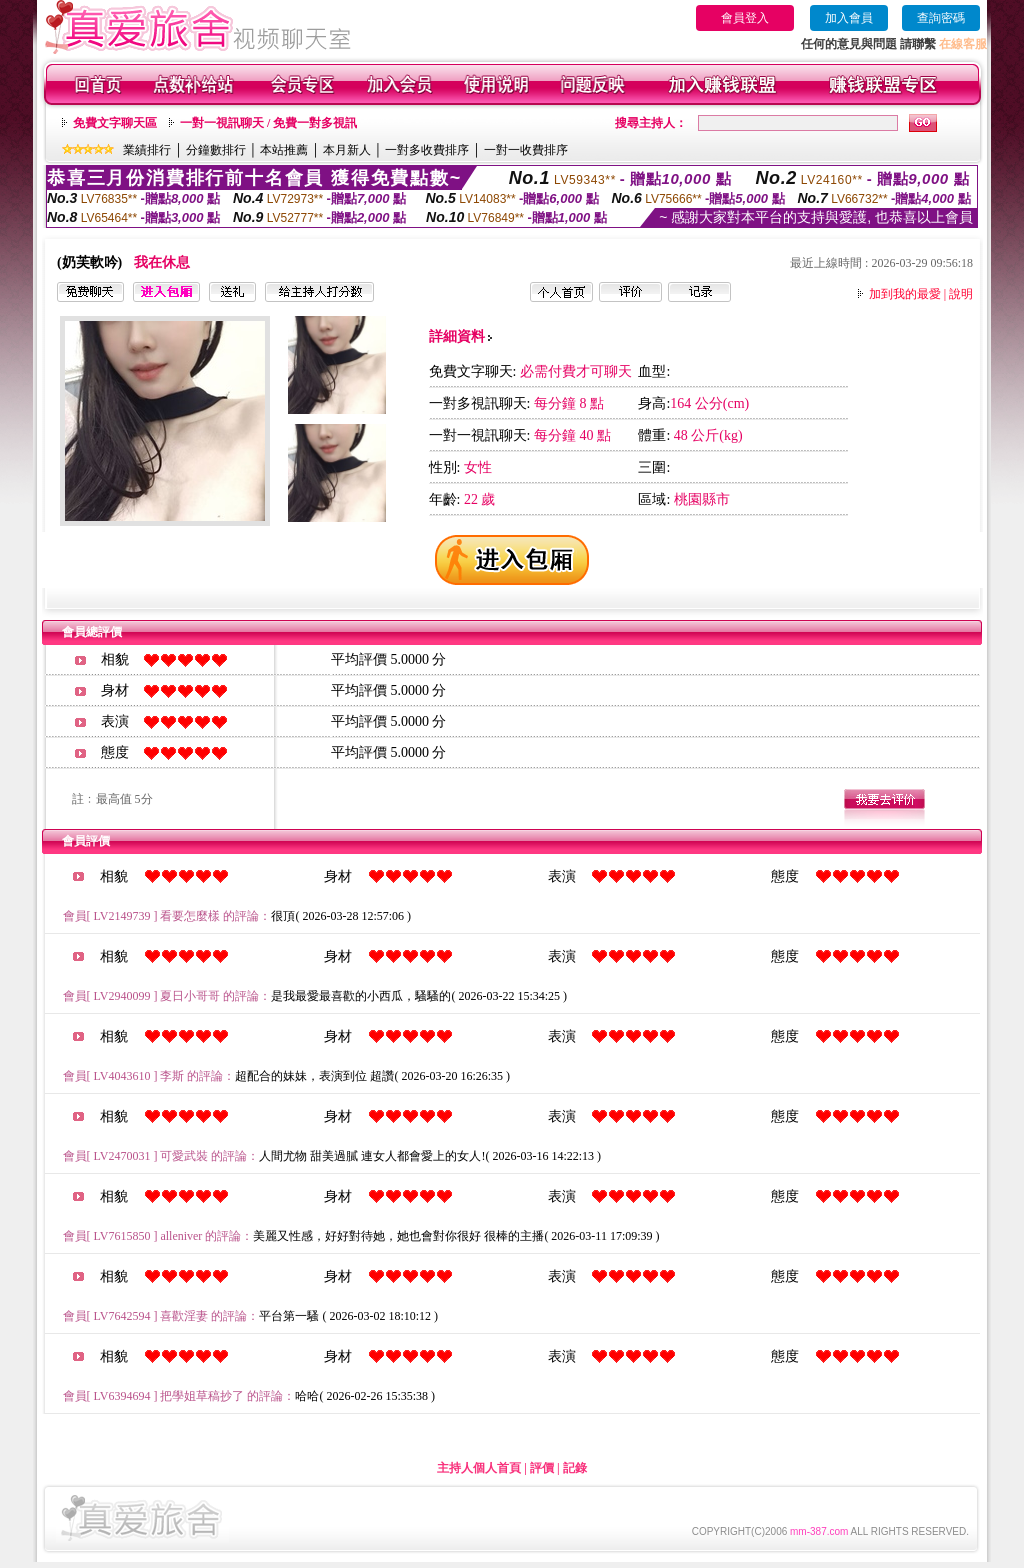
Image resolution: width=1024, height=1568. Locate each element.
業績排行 (147, 150)
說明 (961, 294)
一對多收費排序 (427, 150)
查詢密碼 (941, 18)
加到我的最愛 (905, 294)
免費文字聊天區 (115, 123)
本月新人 (347, 150)
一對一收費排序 (526, 150)
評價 (542, 1468)
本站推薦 (284, 150)
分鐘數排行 (216, 150)
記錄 (575, 1468)
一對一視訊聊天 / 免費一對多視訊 (268, 123)
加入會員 (849, 18)
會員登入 (745, 18)
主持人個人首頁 (479, 1468)
